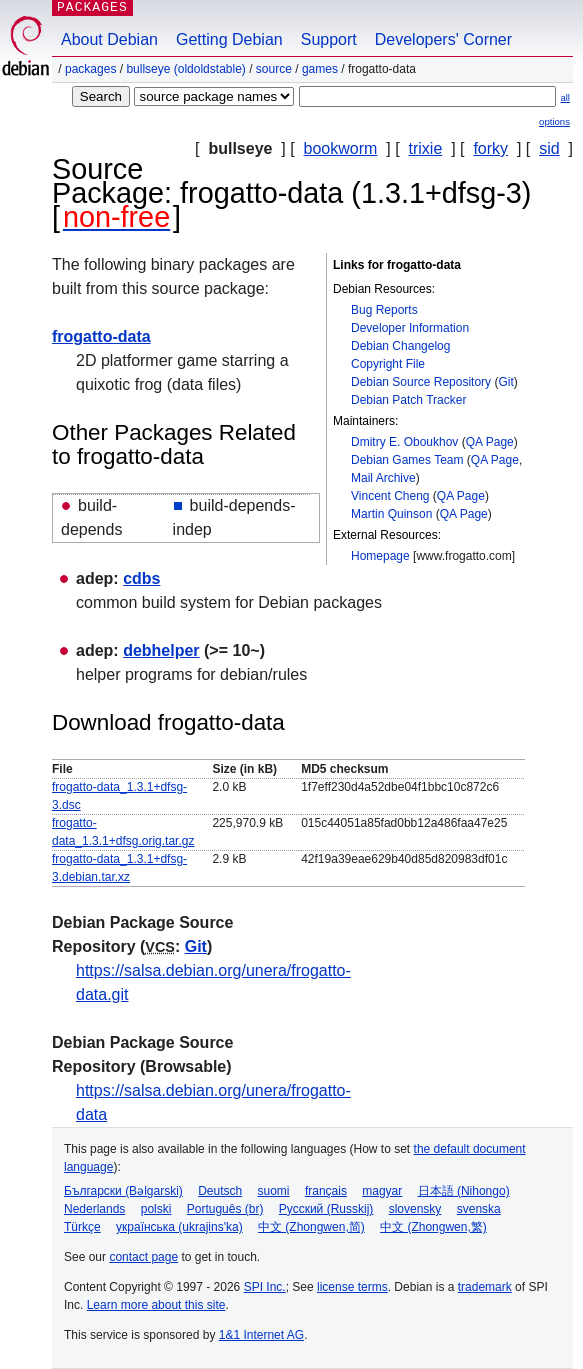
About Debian (109, 39)
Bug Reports (384, 310)
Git (505, 382)
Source (274, 69)
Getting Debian (229, 39)
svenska (479, 1209)
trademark (485, 1287)
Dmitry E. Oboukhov (404, 442)
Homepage (380, 556)
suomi (274, 1191)
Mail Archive (383, 478)
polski (156, 1209)
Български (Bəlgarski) (123, 1191)
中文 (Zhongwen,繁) (433, 1227)
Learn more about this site (156, 1305)
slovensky (415, 1209)
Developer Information (410, 328)
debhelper (161, 650)
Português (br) (225, 1209)
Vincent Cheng (390, 496)
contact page (143, 1257)
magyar (382, 1191)
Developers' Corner (443, 39)
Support (329, 39)
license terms (352, 1287)
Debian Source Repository (421, 382)
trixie (426, 148)
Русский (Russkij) (326, 1209)
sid (549, 148)
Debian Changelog (400, 346)
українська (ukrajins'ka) (179, 1227)
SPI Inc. (265, 1287)
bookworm (341, 148)
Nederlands (94, 1209)
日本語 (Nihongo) (464, 1191)
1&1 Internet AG (261, 1335)
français (326, 1191)
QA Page (490, 442)
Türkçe (82, 1227)
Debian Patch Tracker (408, 400)
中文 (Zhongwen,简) (311, 1227)
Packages (90, 69)
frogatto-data (101, 336)
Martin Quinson (391, 514)
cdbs (141, 578)
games (320, 69)
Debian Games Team (407, 460)
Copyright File (388, 364)
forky (490, 148)
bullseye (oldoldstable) (185, 69)
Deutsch (220, 1191)
